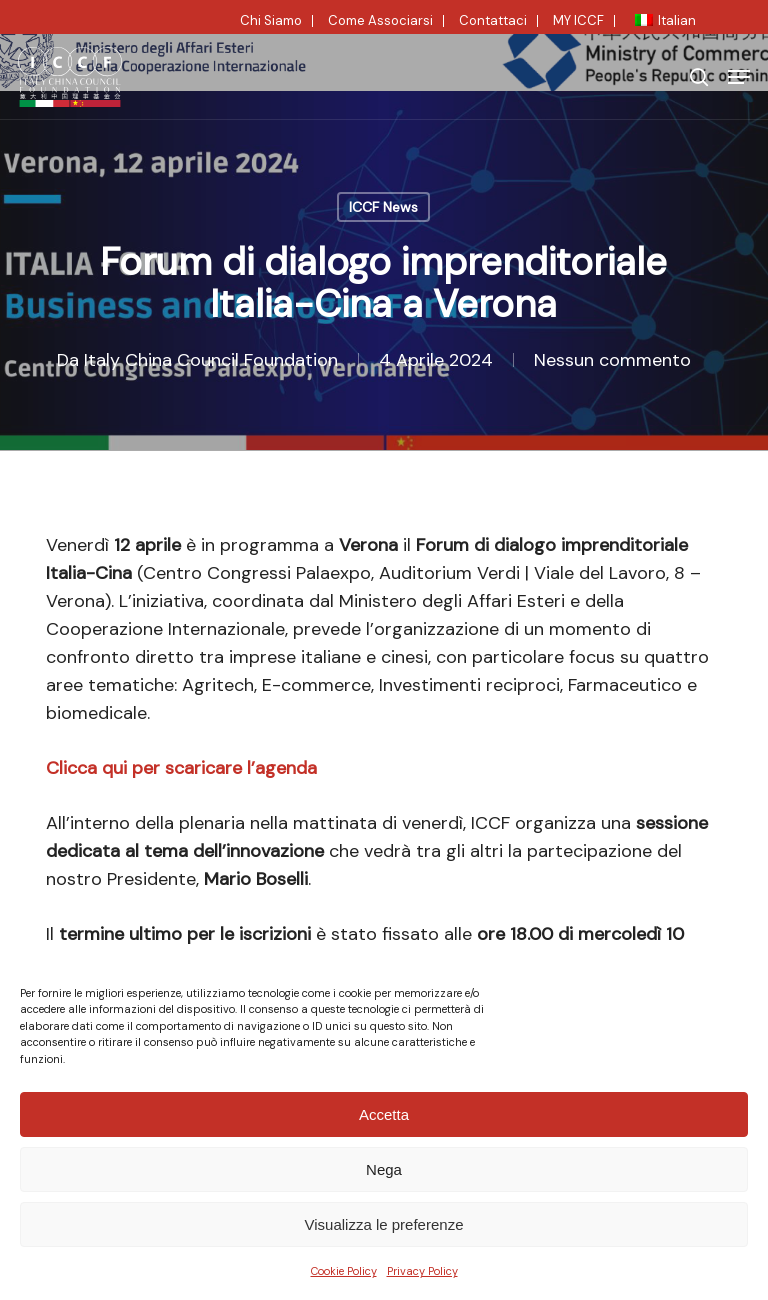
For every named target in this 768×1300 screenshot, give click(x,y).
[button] (739, 77)
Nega (384, 1169)
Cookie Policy (344, 1271)
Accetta (384, 1114)
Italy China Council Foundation (211, 360)
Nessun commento (612, 360)
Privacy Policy (422, 1271)
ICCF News (383, 207)
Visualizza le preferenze (384, 1224)
